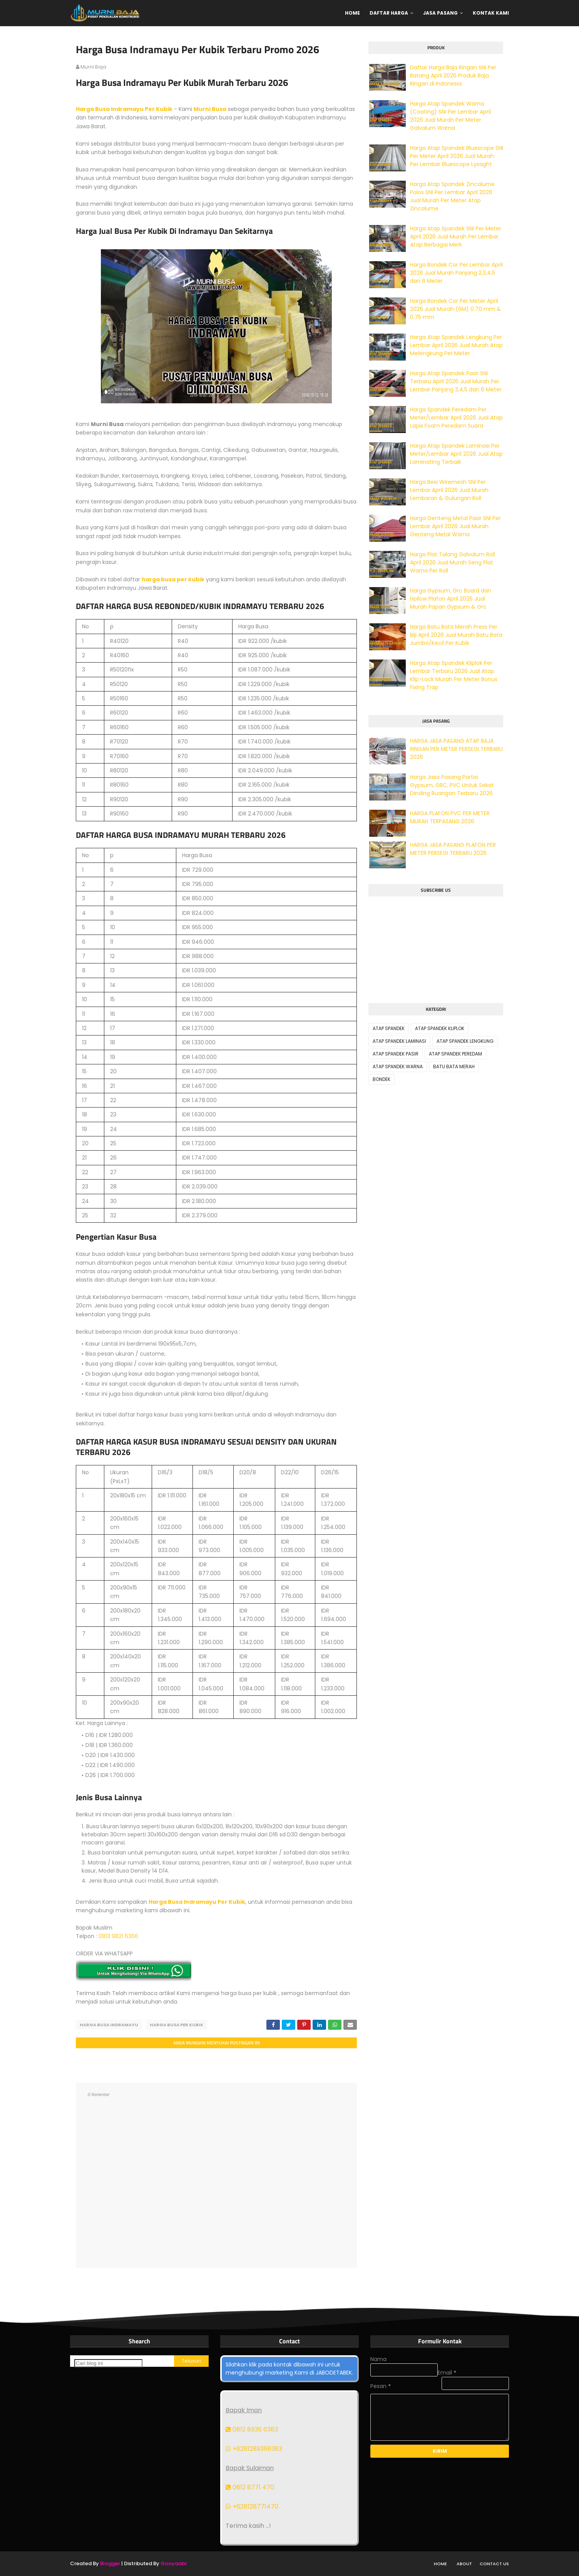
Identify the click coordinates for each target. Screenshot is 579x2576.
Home (440, 2564)
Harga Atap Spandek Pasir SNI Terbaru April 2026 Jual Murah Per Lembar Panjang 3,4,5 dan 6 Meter (456, 381)
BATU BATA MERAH (454, 1066)
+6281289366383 (254, 2448)
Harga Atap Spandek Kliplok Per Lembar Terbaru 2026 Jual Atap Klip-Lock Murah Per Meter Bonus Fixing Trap (453, 675)
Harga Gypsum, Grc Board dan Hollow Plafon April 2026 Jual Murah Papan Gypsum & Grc (450, 599)
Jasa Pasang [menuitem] (440, 13)
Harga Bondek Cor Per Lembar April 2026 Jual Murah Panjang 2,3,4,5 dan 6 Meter (456, 273)
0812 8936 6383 (252, 2429)
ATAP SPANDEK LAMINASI (399, 1041)
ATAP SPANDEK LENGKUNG (465, 1041)
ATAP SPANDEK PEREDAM (455, 1054)
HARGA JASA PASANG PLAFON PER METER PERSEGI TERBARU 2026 (453, 849)
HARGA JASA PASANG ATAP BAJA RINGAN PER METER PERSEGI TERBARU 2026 (456, 749)
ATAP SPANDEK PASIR (395, 1054)
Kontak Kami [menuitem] (491, 13)
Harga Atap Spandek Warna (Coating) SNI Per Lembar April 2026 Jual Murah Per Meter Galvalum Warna (450, 116)
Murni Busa (210, 109)
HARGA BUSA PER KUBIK (176, 2025)
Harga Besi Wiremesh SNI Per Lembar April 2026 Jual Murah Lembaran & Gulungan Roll (449, 490)
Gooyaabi (173, 2563)
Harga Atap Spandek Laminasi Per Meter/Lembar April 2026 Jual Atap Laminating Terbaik (456, 454)
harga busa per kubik (173, 579)
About (464, 2564)
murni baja (93, 66)
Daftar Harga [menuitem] (389, 13)
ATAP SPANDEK (389, 1028)
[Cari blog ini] (108, 2363)
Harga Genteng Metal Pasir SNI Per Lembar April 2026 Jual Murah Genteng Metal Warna (455, 526)
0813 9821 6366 (118, 1936)
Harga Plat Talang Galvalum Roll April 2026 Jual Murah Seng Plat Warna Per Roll (452, 562)
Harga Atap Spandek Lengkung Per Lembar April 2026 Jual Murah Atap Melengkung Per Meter (456, 345)
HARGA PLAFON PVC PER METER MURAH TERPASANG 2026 (450, 817)
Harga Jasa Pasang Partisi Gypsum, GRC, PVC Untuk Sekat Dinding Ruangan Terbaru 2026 (452, 785)
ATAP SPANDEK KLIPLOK (439, 1028)
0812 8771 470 (250, 2487)
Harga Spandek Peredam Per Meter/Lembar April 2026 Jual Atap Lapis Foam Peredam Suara (456, 418)
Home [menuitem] (352, 13)
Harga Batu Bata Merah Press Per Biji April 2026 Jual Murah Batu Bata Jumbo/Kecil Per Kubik (456, 635)
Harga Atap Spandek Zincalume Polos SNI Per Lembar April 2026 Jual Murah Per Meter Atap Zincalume (452, 196)
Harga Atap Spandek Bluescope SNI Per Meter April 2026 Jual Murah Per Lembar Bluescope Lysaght (456, 156)
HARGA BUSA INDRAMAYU (109, 2025)
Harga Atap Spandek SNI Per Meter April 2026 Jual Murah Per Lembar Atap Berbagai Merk (455, 236)
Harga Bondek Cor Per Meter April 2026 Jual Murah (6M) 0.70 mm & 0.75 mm (455, 309)
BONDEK (381, 1079)
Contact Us (494, 2564)
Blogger (110, 2563)
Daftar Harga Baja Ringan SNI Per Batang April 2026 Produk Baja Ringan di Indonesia (453, 75)
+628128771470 (252, 2506)
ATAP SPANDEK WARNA (398, 1066)
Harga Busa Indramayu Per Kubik (124, 109)
